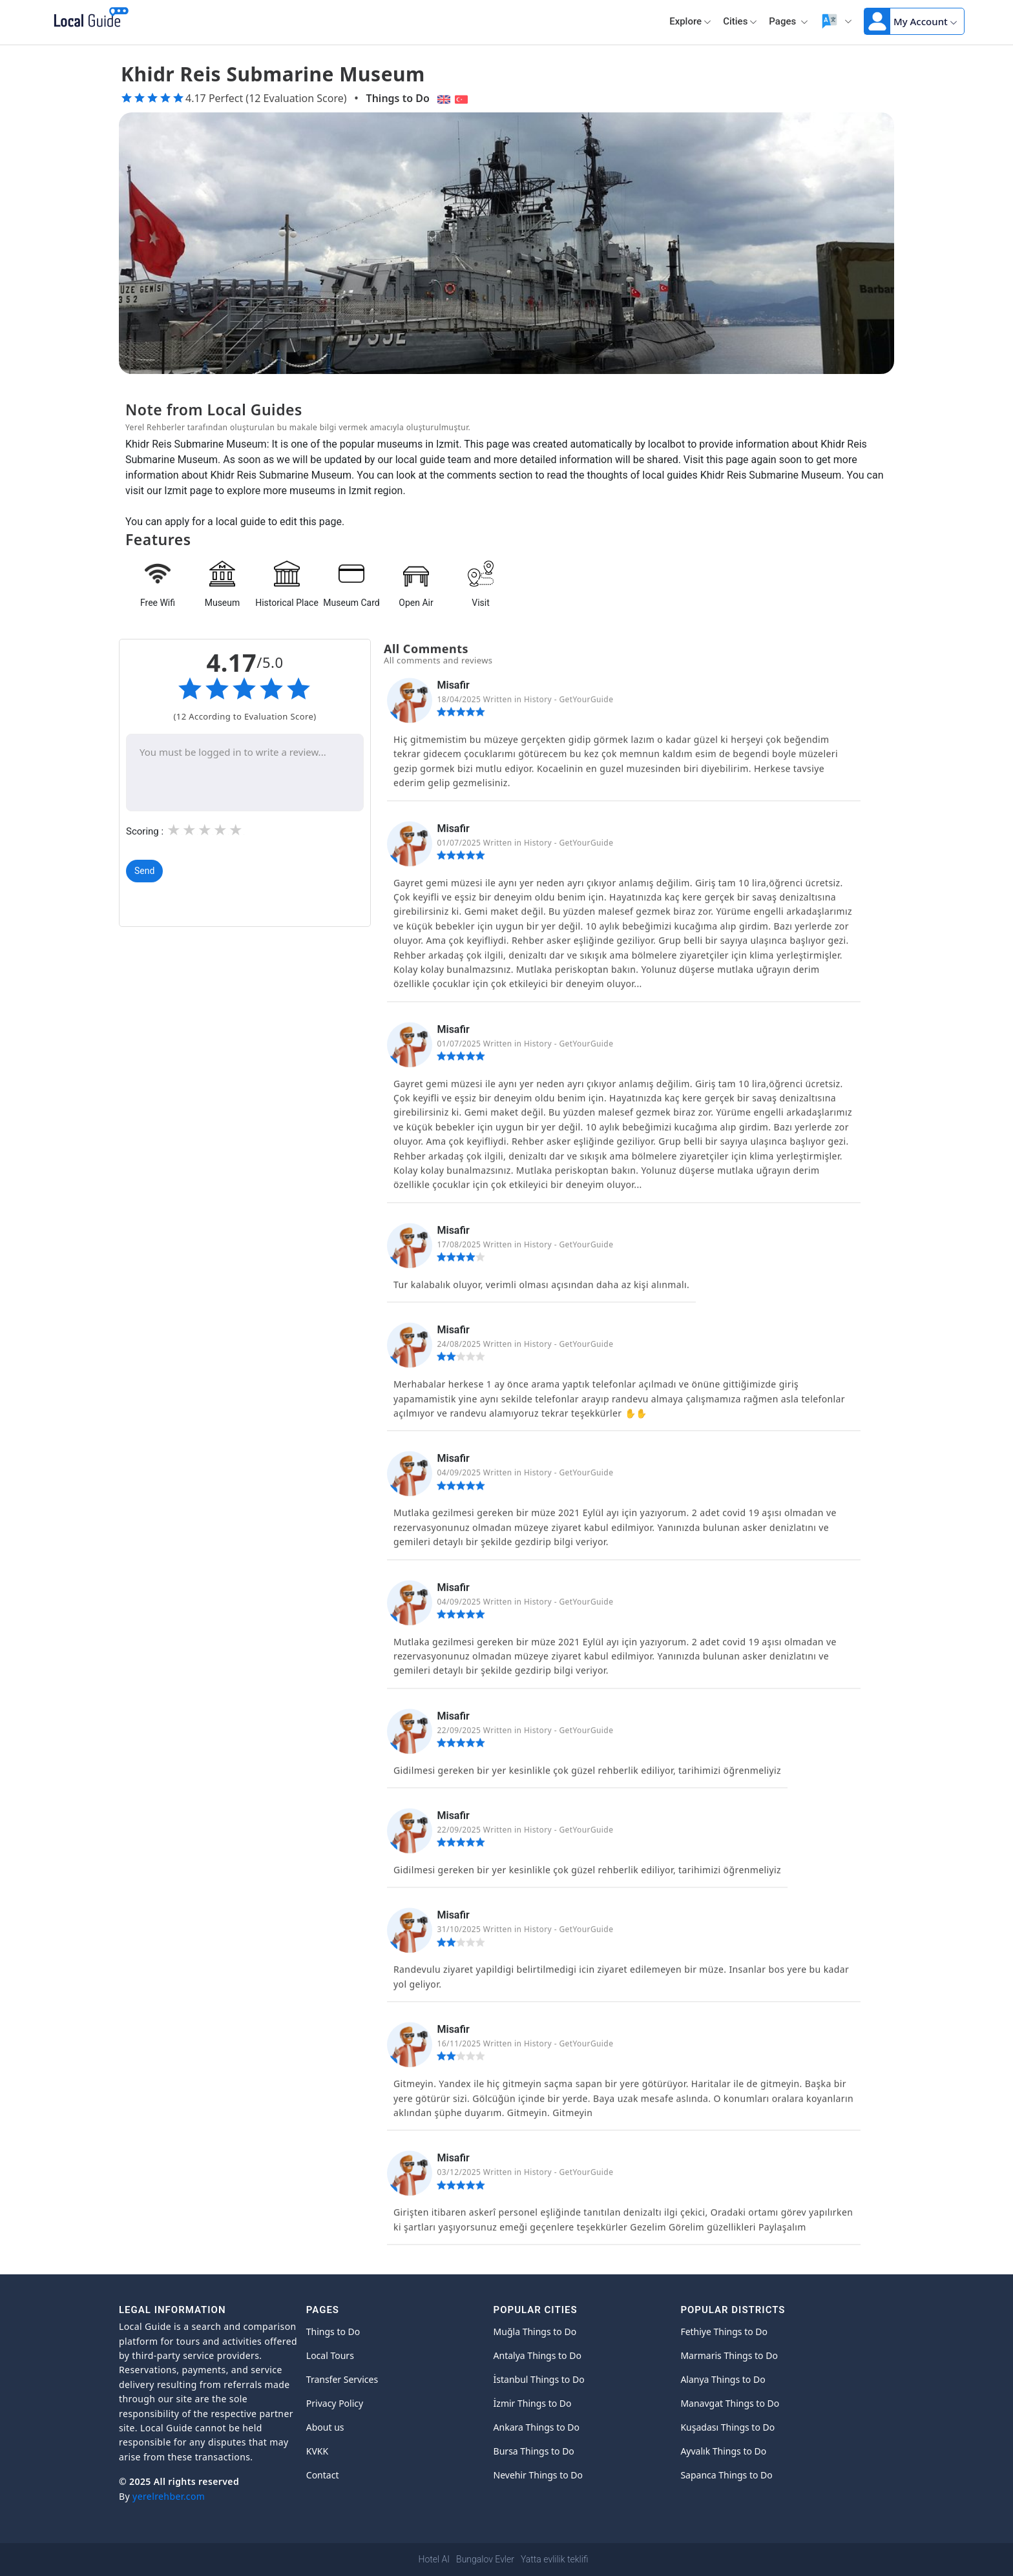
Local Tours (330, 2355)
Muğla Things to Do (535, 2331)
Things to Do (398, 98)
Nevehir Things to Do (538, 2475)
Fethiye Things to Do (724, 2331)
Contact (322, 2475)
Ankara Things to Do (537, 2427)
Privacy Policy (334, 2403)
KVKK (317, 2451)
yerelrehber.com (168, 2496)
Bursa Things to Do (534, 2451)
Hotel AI (434, 2559)
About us (325, 2427)
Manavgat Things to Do (729, 2403)
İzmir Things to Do (533, 2403)
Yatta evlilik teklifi (554, 2559)
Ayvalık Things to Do (723, 2451)
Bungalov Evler (485, 2559)
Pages (788, 21)
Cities (740, 21)
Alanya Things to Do (722, 2379)
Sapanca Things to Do (726, 2475)
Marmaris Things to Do (729, 2355)
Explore (690, 21)
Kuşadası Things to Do (727, 2427)
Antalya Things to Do (537, 2355)
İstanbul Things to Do (539, 2379)
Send (144, 871)
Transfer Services (342, 2379)
